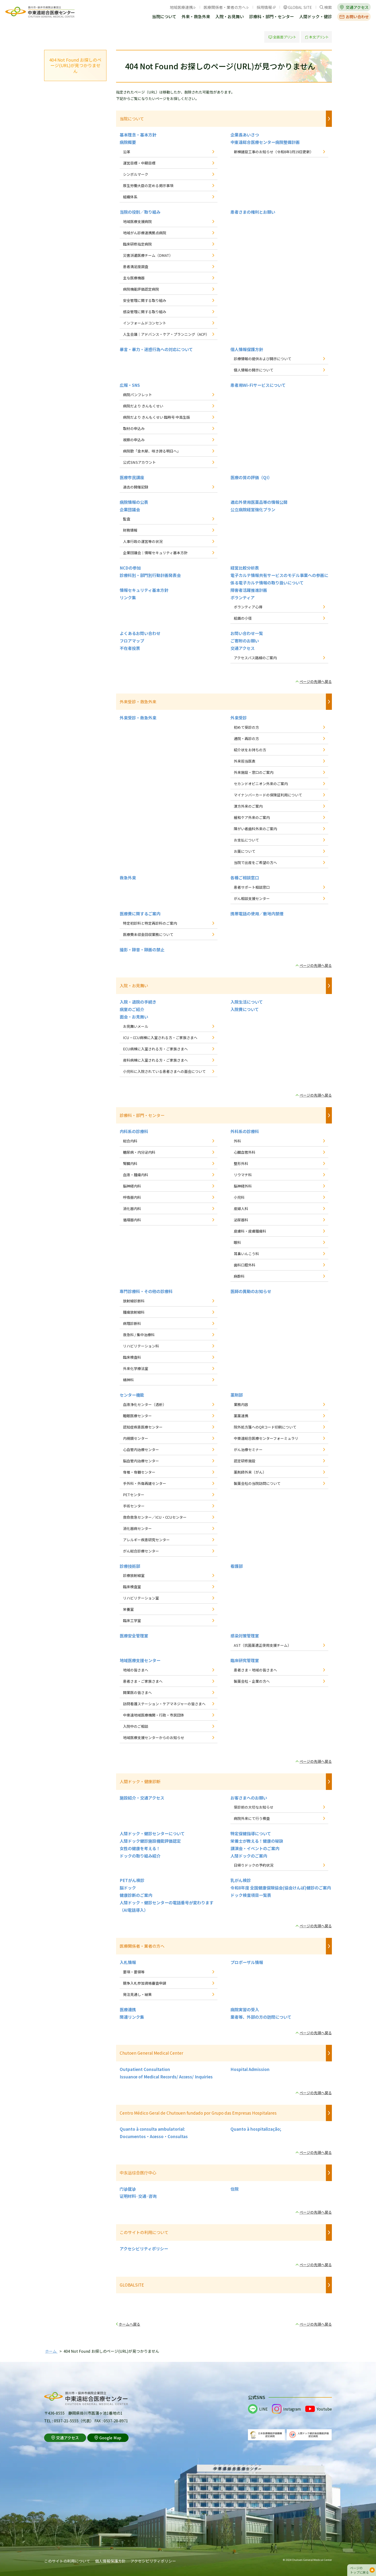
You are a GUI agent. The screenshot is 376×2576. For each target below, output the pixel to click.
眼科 (237, 1242)
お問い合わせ (357, 16)
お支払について (246, 839)
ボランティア (242, 597)
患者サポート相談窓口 (252, 887)
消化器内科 (132, 1208)
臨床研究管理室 (244, 1660)
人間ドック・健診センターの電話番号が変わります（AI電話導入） (166, 1906)
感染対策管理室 (244, 1636)
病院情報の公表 (134, 502)
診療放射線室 (134, 1575)
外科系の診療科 (244, 1131)
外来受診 (238, 718)
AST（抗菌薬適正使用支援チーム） (262, 1645)
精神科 (128, 1379)
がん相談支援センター (252, 898)
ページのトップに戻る (359, 2570)
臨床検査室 (132, 1586)
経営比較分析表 (244, 568)
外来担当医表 (244, 761)
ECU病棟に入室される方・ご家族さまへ (155, 1048)
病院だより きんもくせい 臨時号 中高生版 (156, 417)
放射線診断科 (134, 1300)
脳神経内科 (132, 1185)
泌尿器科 (241, 1219)
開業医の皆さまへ (137, 1692)
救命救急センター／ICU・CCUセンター (155, 1517)
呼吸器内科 (132, 1197)
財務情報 (130, 530)
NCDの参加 (130, 568)
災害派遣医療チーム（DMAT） (148, 255)
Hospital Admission (250, 2069)
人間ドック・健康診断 (140, 1781)
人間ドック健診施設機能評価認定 (150, 1841)
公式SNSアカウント (139, 462)
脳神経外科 (243, 1185)
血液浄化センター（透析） (144, 1404)
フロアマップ (132, 641)
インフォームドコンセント (144, 322)
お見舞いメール (135, 1026)
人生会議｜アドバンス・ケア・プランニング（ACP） (166, 334)
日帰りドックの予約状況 (253, 1865)
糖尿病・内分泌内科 (139, 1152)
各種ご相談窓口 (244, 878)
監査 (126, 518)
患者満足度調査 (135, 266)
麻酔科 (239, 1276)
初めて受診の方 (246, 727)
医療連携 (128, 2009)
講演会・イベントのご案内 (254, 1848)
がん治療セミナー (248, 1449)
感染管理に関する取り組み (144, 311)
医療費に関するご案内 (140, 914)
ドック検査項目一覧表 (250, 1895)
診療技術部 (130, 1566)
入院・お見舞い (229, 16)
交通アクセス (357, 7)
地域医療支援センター (140, 1660)
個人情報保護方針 (246, 349)
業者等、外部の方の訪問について (260, 2017)
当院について (164, 16)
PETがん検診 (132, 1880)
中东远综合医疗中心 (138, 2173)
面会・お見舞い (134, 1017)
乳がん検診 (240, 1880)
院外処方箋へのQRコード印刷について (265, 1426)
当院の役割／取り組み (140, 212)
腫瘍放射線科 (134, 1312)
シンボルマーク (135, 174)
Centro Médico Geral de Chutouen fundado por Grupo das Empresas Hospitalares (198, 2113)
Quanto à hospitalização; (255, 2129)
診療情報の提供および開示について (262, 358)
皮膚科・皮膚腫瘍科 (250, 1231)
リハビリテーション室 (141, 1597)
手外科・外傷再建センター (144, 1483)
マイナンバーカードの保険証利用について (268, 794)
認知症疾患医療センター (143, 1426)
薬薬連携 (241, 1415)
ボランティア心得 (248, 606)
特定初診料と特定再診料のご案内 (150, 923)
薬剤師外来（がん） (250, 1472)
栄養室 (128, 1609)
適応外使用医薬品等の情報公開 (259, 502)
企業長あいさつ (244, 135)
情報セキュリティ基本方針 (144, 590)
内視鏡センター (135, 1438)
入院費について (244, 1009)
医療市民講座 (132, 477)
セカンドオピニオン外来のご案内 (261, 783)
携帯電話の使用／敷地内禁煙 (256, 914)
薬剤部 (236, 1395)
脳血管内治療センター (141, 1460)
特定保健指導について (250, 1833)
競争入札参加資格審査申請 (144, 1983)
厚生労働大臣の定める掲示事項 (148, 185)
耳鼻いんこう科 (246, 1253)
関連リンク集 (132, 2017)
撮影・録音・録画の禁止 (142, 950)
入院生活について (246, 1002)
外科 (237, 1140)
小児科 (239, 1197)
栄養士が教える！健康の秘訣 (256, 1841)
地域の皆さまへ (135, 1669)
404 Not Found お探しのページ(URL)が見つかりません (75, 65)
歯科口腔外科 (244, 1264)
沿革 (126, 151)
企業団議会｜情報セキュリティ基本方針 (155, 552)
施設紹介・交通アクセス (142, 1798)
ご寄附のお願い (244, 641)
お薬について (244, 851)
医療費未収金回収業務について (148, 934)
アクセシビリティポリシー (144, 2249)
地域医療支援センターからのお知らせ (153, 1737)
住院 (234, 2189)
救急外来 (128, 878)
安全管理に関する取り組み (144, 300)
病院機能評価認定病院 (141, 289)
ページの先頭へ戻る (316, 681)
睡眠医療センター (137, 1415)
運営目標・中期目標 (139, 162)
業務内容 (241, 1404)
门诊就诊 (128, 2189)
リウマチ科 (243, 1174)
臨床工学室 (132, 1620)
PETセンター (133, 1494)
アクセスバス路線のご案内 (255, 657)
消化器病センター (137, 1528)
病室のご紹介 (132, 1009)
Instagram (292, 2409)
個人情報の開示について (253, 369)
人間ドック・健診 (315, 16)
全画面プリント (282, 37)
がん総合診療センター (141, 1550)
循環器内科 (132, 1219)
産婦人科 (241, 1208)
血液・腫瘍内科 (135, 1174)
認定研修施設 (244, 1460)
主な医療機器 (134, 277)
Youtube (324, 2409)
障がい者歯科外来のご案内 (255, 828)
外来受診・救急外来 (138, 702)
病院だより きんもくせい (143, 405)
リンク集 (128, 597)
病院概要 (128, 142)
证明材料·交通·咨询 (138, 2196)
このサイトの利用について (144, 2232)
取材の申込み (134, 428)
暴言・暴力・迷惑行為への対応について (156, 349)
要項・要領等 (134, 1971)
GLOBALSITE (132, 2285)
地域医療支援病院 (137, 221)
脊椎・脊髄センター (139, 1472)
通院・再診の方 (246, 738)
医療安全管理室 (134, 1636)
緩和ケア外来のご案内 (252, 817)
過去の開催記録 (135, 486)
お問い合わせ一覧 (246, 633)
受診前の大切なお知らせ (253, 1807)
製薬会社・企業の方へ (252, 1681)
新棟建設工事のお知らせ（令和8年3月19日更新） (273, 151)
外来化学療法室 (135, 1368)
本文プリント (316, 37)
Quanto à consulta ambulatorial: (152, 2129)
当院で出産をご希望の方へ (255, 862)
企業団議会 (130, 509)
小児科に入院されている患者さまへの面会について (164, 1071)
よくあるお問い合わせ (140, 633)
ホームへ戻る (129, 2324)
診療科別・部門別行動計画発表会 (150, 575)
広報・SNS (130, 385)
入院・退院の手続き (138, 1002)
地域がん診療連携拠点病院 (144, 232)
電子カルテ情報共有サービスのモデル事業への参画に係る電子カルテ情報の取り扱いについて (279, 579)
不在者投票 (130, 648)
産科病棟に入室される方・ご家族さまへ (155, 1060)
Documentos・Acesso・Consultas (154, 2136)
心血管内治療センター (141, 1449)
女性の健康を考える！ (140, 1848)
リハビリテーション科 (141, 1345)
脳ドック (128, 1888)
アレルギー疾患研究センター (146, 1539)
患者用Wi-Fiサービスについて (258, 385)
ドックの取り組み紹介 (140, 1856)
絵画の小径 (243, 618)
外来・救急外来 (196, 16)
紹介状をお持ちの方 (250, 749)
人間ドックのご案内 (248, 1856)
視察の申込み (134, 439)
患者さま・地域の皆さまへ (255, 1669)
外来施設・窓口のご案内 (253, 772)
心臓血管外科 (244, 1152)
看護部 (236, 1566)
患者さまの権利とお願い (252, 212)
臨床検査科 (132, 1357)
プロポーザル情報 (246, 1962)
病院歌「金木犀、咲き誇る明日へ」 (152, 450)
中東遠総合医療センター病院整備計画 (265, 142)
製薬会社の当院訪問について (257, 1483)
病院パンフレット (137, 394)
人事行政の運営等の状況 (143, 541)
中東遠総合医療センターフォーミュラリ (266, 1438)
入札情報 (128, 1962)
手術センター (134, 1505)
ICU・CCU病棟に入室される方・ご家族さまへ (160, 1037)
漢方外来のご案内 (248, 806)
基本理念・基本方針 (138, 135)
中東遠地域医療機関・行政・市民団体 (153, 1714)
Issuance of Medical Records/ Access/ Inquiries (166, 2077)
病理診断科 (132, 1323)
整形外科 (241, 1163)
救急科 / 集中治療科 (139, 1334)
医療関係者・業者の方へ (142, 1946)
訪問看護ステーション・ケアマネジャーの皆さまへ (164, 1703)
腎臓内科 (130, 1163)
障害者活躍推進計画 (248, 590)
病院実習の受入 (244, 2009)
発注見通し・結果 (137, 1994)
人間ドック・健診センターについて (152, 1833)
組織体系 (130, 196)
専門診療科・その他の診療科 (146, 1291)
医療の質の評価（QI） (251, 477)
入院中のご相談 (135, 1726)
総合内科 (130, 1140)
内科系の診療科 (134, 1131)
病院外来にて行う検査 (252, 1818)
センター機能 (132, 1395)
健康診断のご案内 (136, 1895)
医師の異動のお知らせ (250, 1291)
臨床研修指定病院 (137, 244)
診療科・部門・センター (271, 16)
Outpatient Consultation (145, 2069)
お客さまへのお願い (248, 1798)
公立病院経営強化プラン (252, 509)
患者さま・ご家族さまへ (143, 1681)
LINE (263, 2409)
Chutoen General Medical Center (151, 2053)
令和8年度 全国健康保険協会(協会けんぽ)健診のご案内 (280, 1888)
